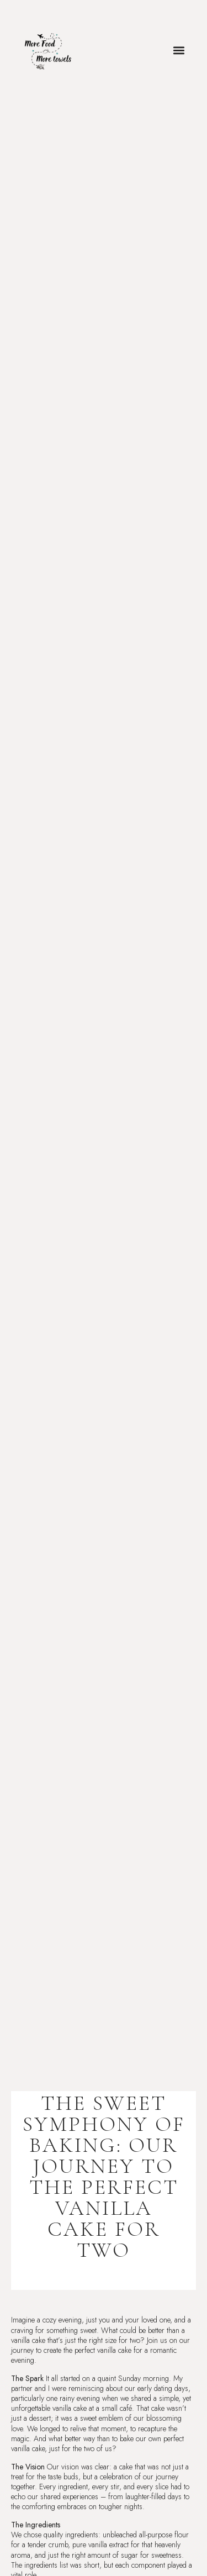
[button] (178, 50)
